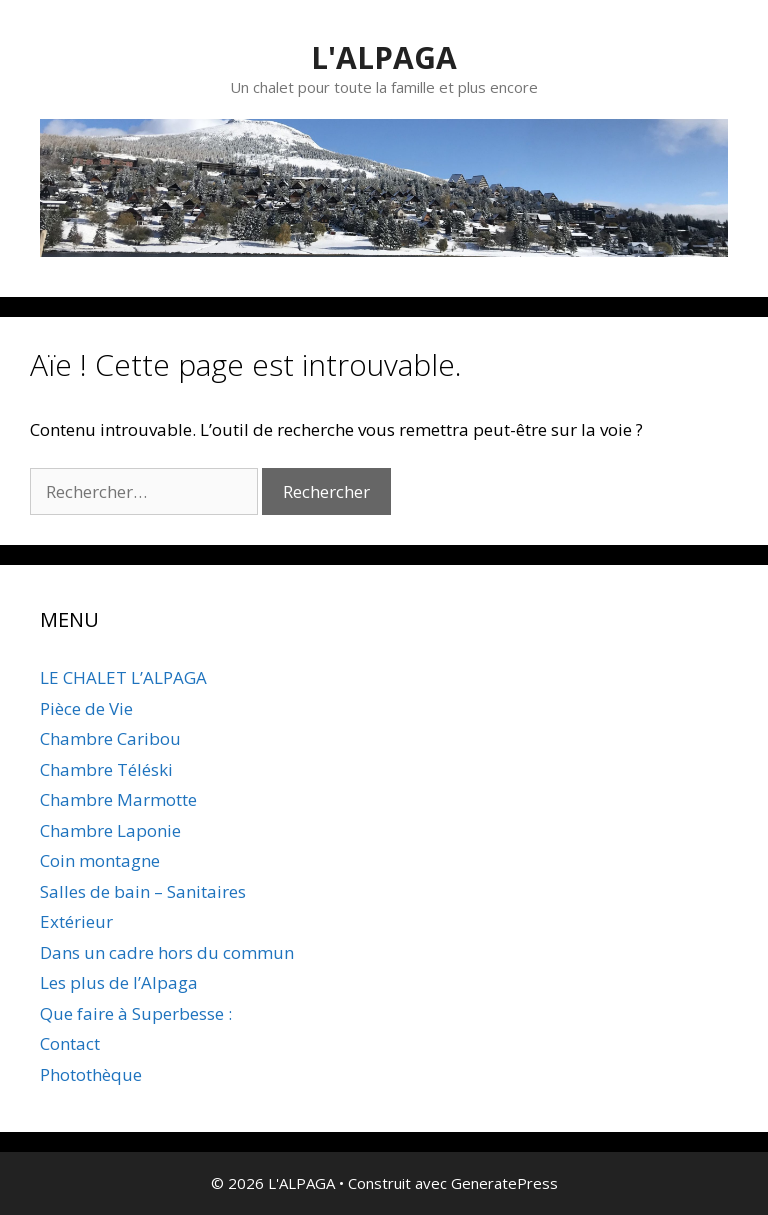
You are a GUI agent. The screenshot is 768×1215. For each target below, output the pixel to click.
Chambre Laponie (110, 830)
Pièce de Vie (86, 708)
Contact (70, 1043)
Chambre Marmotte (118, 799)
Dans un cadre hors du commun (167, 952)
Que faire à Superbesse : (136, 1013)
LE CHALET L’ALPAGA (123, 677)
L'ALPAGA (384, 57)
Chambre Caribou (110, 738)
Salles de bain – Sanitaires (143, 891)
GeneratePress (504, 1183)
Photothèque (91, 1074)
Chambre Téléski (106, 769)
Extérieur (76, 921)
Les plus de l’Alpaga (119, 982)
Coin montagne (100, 860)
